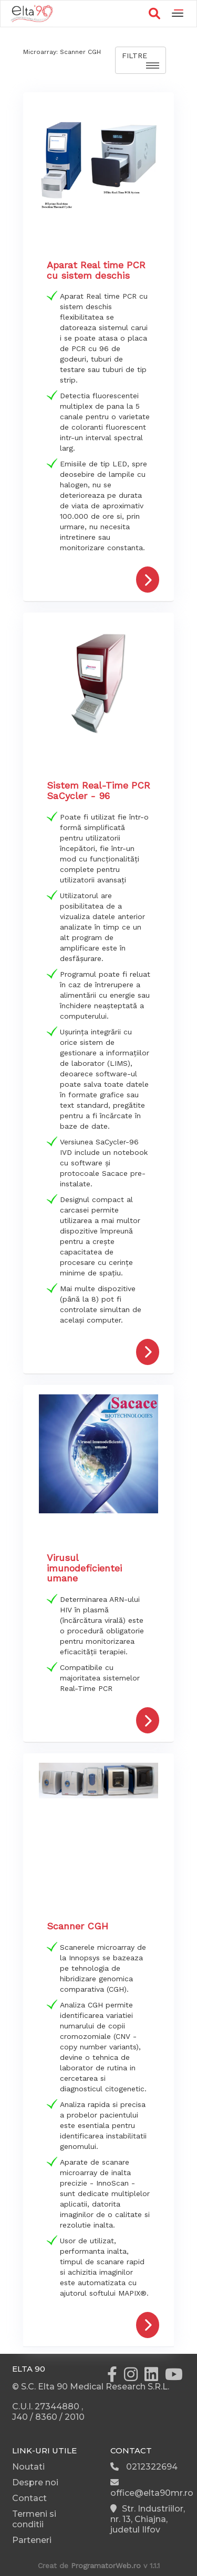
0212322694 (144, 2467)
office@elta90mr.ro (151, 2488)
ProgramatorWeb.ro (106, 2565)
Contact (29, 2498)
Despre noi (35, 2482)
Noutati (28, 2467)
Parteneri (31, 2540)
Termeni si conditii (34, 2519)
